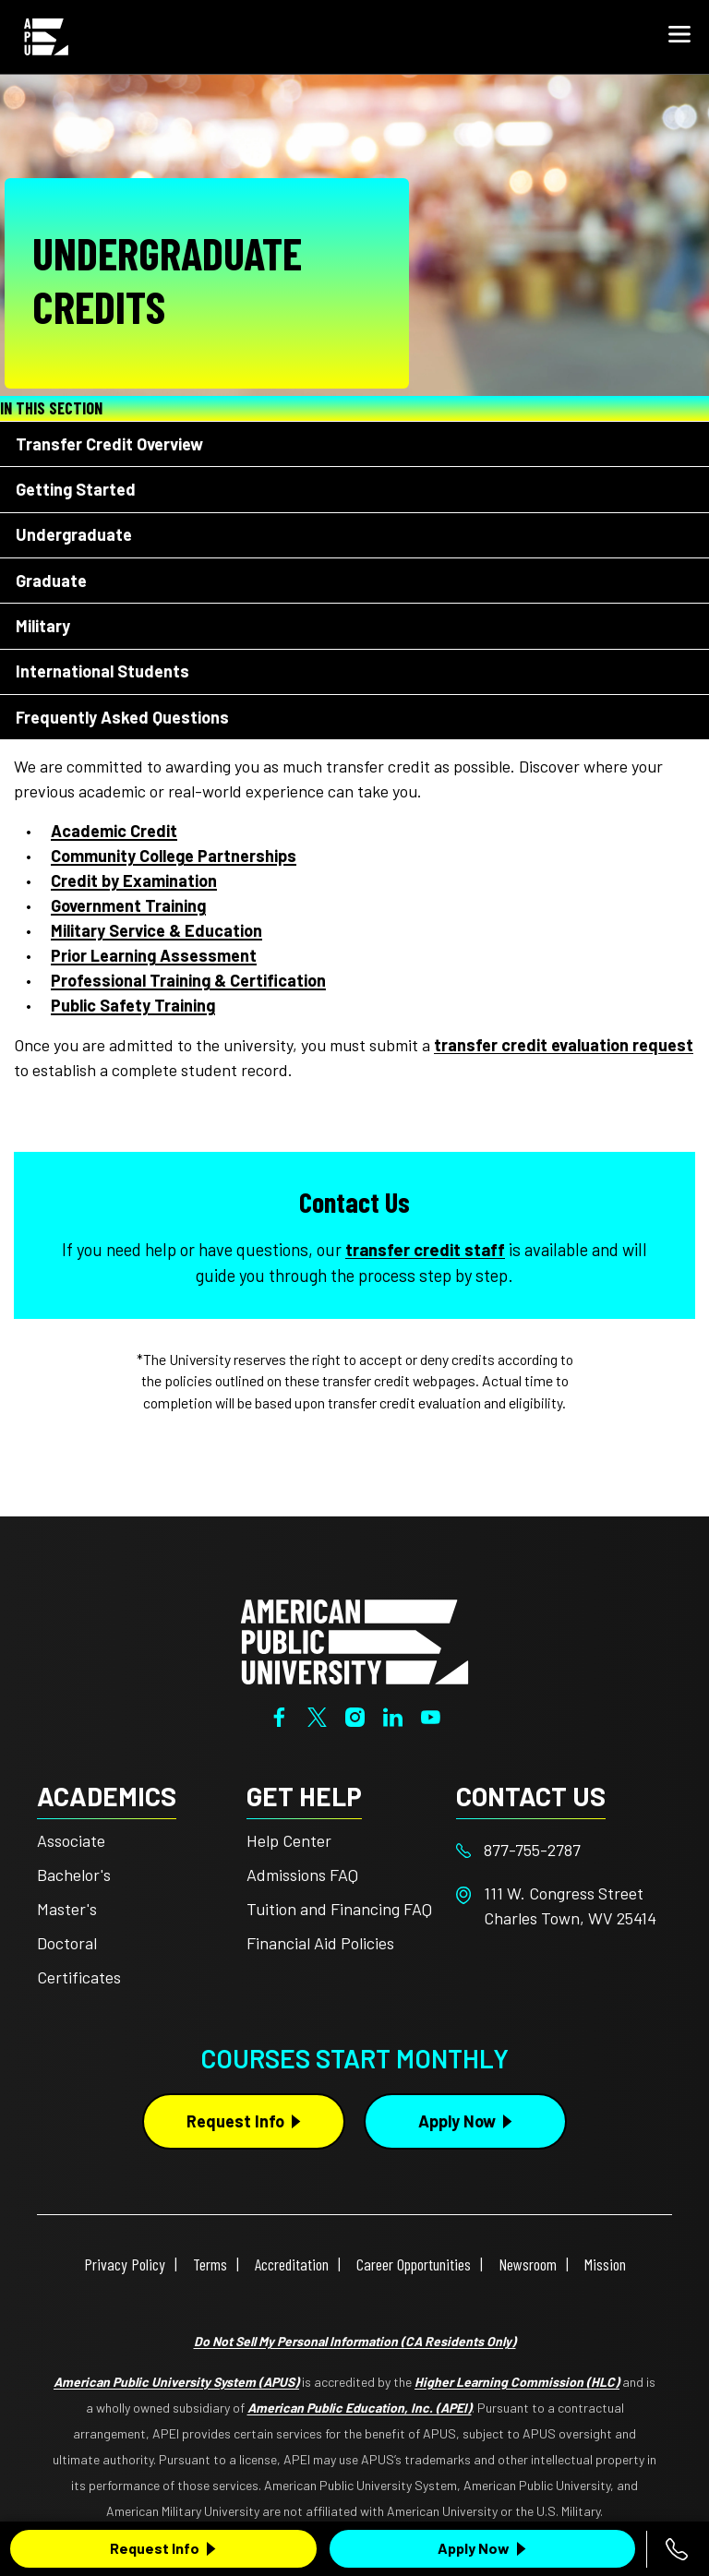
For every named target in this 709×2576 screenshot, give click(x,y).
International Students (102, 671)
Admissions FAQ (302, 1874)
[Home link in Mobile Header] (46, 36)
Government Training (128, 905)
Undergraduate (74, 534)
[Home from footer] (354, 1640)
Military (43, 626)
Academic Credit (114, 831)
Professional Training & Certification (188, 980)
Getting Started (76, 489)
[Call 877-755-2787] (676, 2549)
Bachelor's (74, 1874)
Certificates (79, 1977)
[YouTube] (430, 1715)
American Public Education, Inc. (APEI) (359, 2407)
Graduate (51, 580)
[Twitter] (317, 1715)
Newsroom (528, 2264)
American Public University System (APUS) (176, 2382)
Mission (605, 2264)
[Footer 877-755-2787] (561, 1850)
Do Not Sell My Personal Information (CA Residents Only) (355, 2341)
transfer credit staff (425, 1250)
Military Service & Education (156, 930)
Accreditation (292, 2264)
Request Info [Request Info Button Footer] (235, 2121)
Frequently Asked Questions (122, 717)
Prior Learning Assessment (154, 955)
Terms (210, 2264)
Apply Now (474, 2548)
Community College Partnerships (173, 855)
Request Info (154, 2548)
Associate (71, 1840)
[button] (679, 37)
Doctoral (67, 1943)
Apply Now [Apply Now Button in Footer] (457, 2121)
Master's (67, 1909)
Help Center (288, 1840)
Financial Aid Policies (320, 1943)
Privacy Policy (124, 2264)
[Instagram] (355, 1715)
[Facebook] (279, 1715)
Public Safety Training (133, 1005)
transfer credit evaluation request (563, 1045)
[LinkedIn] (393, 1715)
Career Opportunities (413, 2264)
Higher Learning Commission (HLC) (517, 2382)
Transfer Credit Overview (109, 444)
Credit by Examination (134, 880)
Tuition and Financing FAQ (339, 1909)
